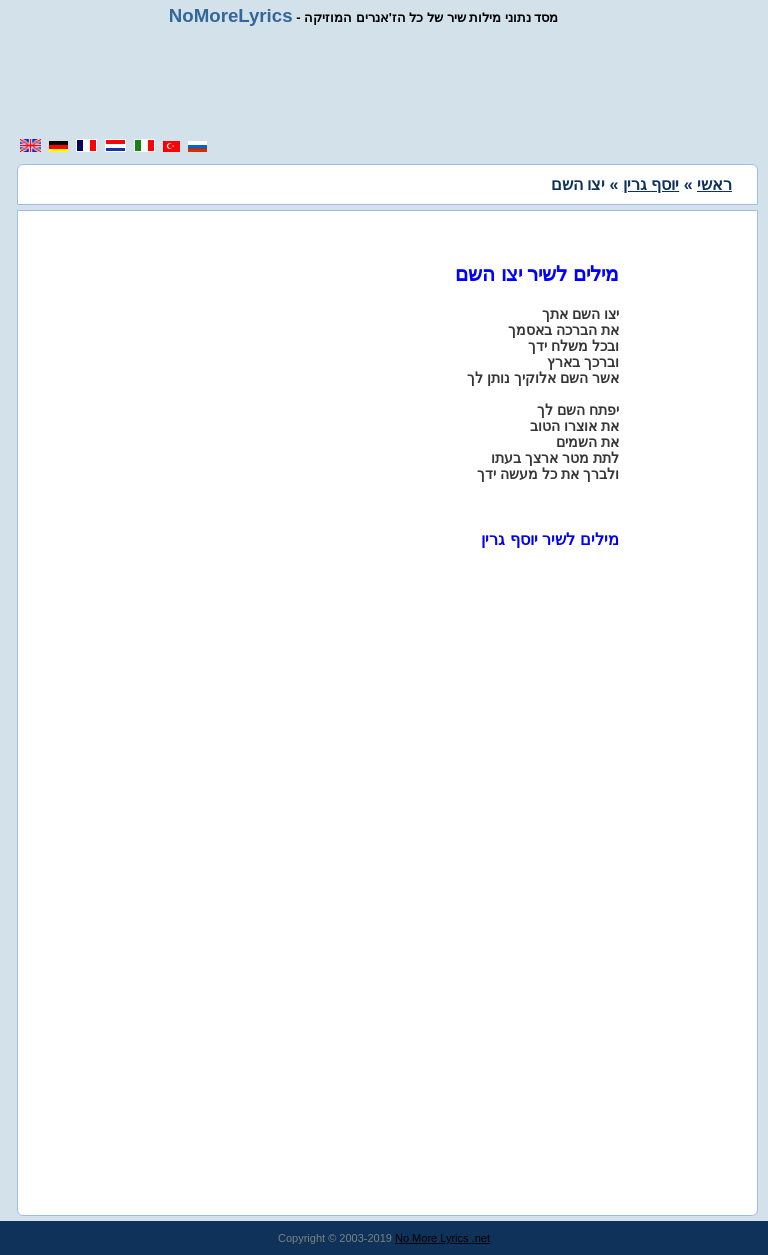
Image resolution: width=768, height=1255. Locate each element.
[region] (384, 82)
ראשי (714, 184)
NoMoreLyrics (231, 15)
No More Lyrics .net (442, 1238)
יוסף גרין (651, 184)
